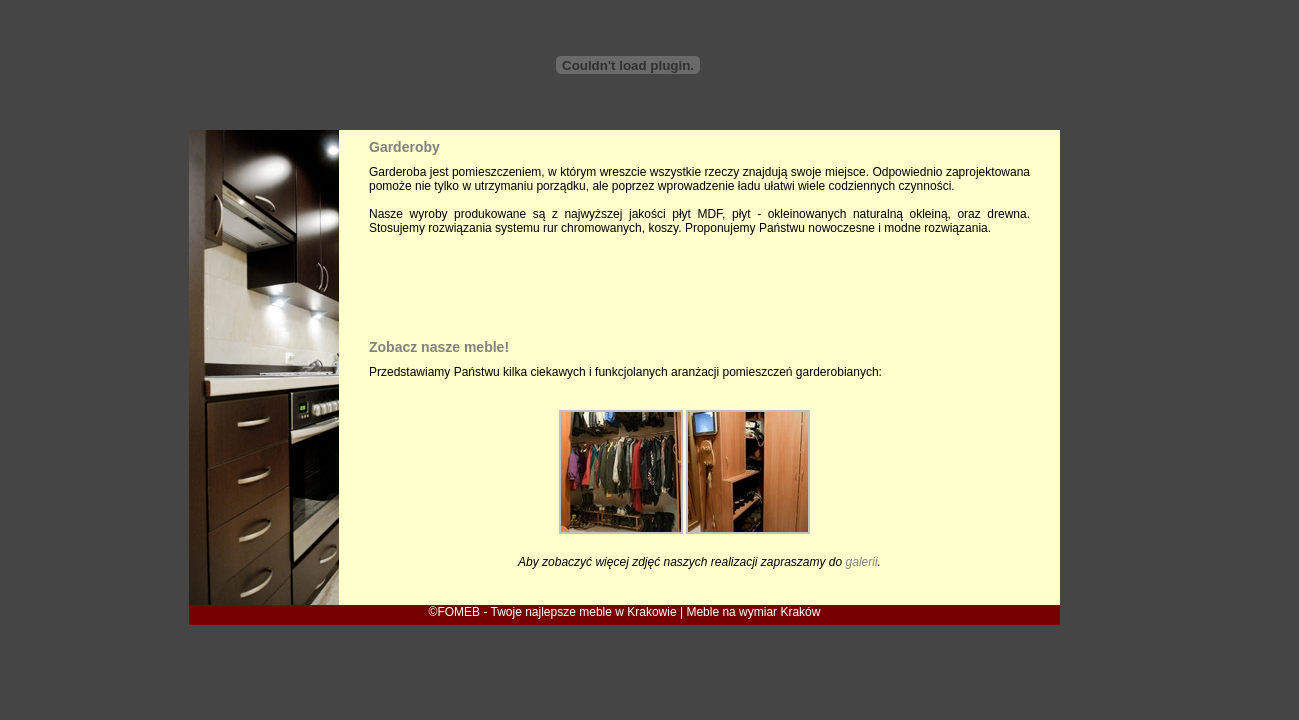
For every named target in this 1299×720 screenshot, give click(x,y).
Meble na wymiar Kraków (753, 612)
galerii (862, 562)
